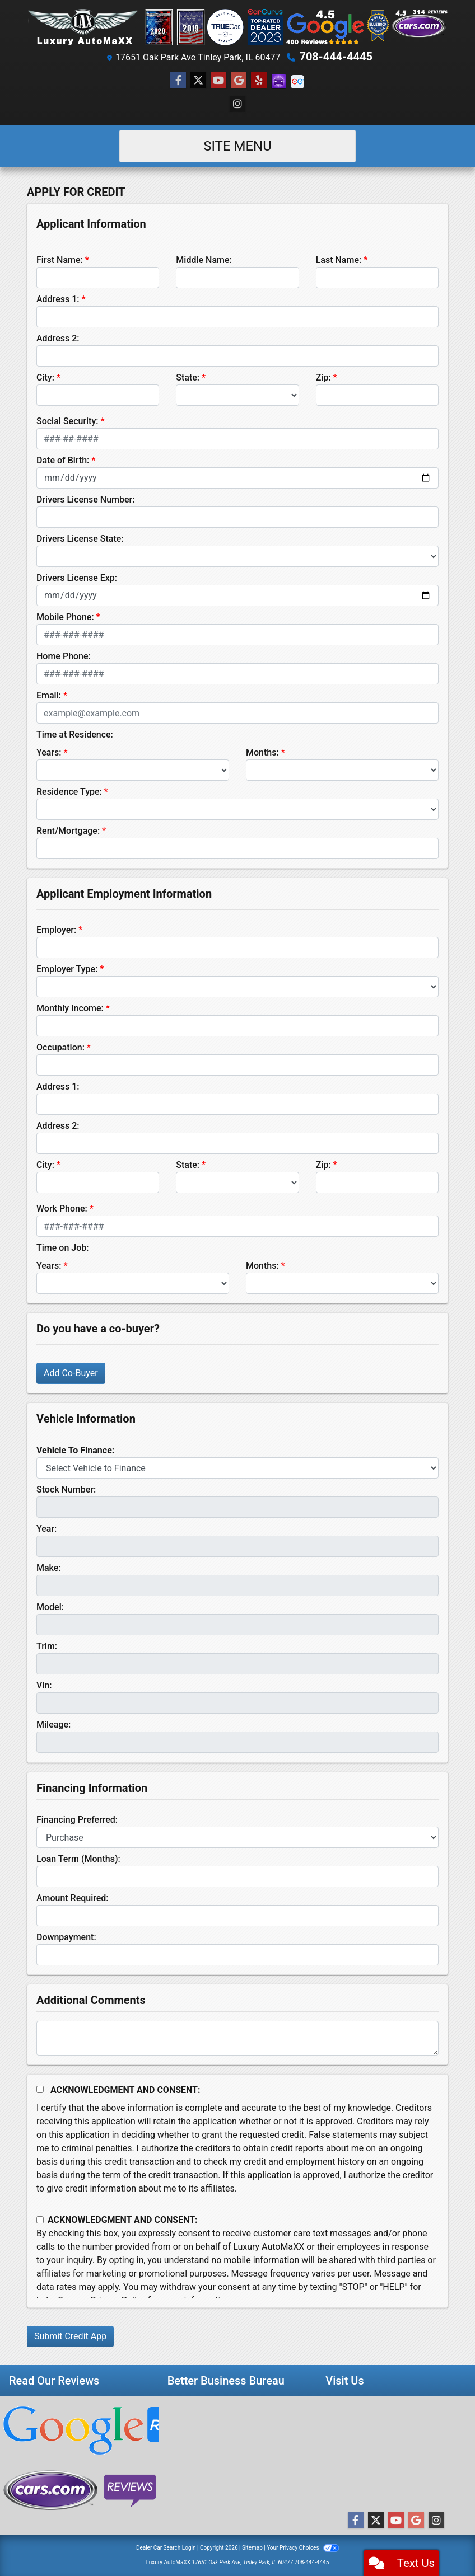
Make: (48, 1568)
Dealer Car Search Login (166, 2548)
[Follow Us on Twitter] (198, 80)
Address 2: (57, 338)
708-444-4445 (335, 56)
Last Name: (339, 260)
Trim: (46, 1646)
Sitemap (252, 2548)
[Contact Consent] (40, 2219)
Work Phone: (61, 1208)
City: (45, 377)
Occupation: (60, 1047)
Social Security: (67, 421)
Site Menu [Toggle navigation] (237, 146)
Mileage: (53, 1724)
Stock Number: (66, 1489)
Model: (50, 1607)
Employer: (56, 930)
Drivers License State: (80, 538)
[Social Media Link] (259, 80)
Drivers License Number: (85, 499)
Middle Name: (203, 260)
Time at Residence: (74, 734)
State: (187, 377)
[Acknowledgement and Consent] (40, 2089)
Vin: (44, 1685)
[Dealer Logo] (237, 27)
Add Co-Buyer (71, 1373)
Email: (48, 695)
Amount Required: (72, 1898)
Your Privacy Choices (303, 2548)
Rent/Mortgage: (68, 830)
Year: (46, 1528)
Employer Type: (66, 969)
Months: (262, 752)
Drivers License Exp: (76, 578)
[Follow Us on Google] (238, 80)
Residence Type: (69, 791)
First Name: (59, 260)
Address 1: (57, 299)
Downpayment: (66, 1937)
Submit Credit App (70, 2336)
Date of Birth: (62, 460)
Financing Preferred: (77, 1819)
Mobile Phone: (65, 617)
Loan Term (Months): (78, 1859)
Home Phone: (63, 656)
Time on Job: (62, 1247)
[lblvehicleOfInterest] (237, 1468)
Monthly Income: (70, 1008)
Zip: (323, 377)
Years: (49, 752)
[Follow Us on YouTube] (218, 80)
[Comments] (237, 2038)
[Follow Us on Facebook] (178, 80)
